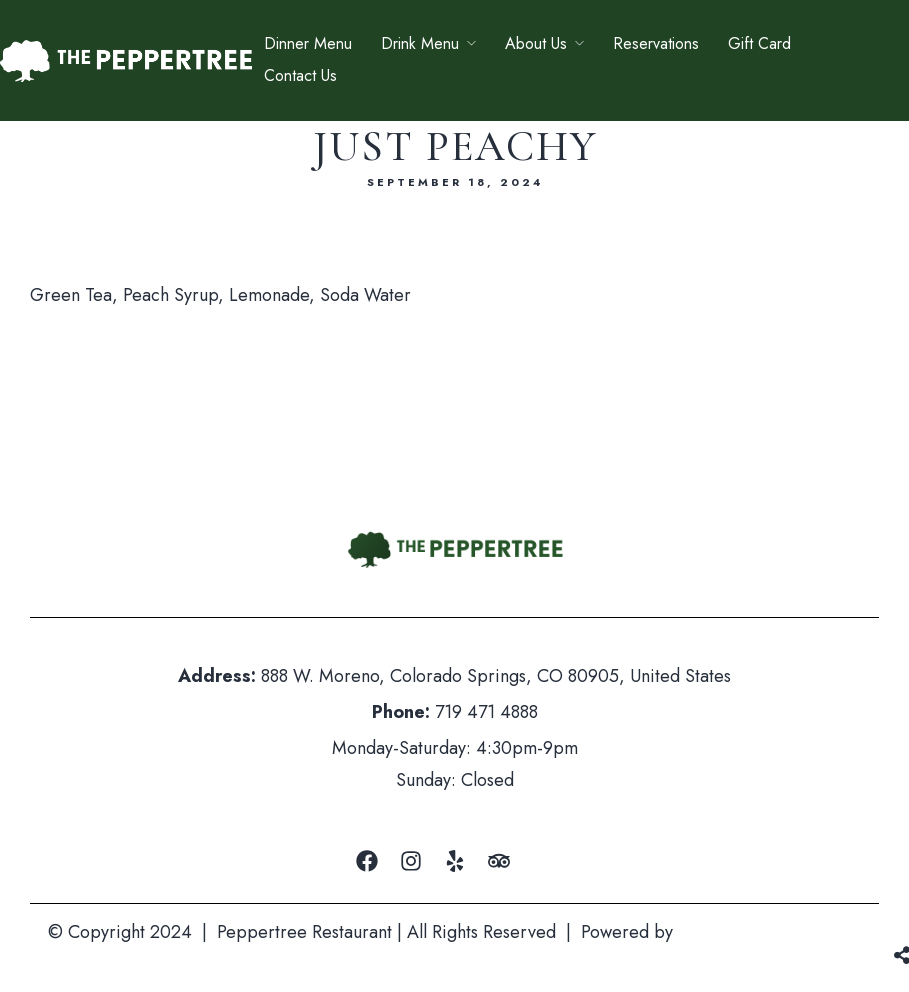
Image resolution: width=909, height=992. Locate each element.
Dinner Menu (308, 43)
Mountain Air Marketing (769, 932)
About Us (536, 43)
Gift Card (759, 43)
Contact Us (300, 75)
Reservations (656, 43)
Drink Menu (420, 43)
